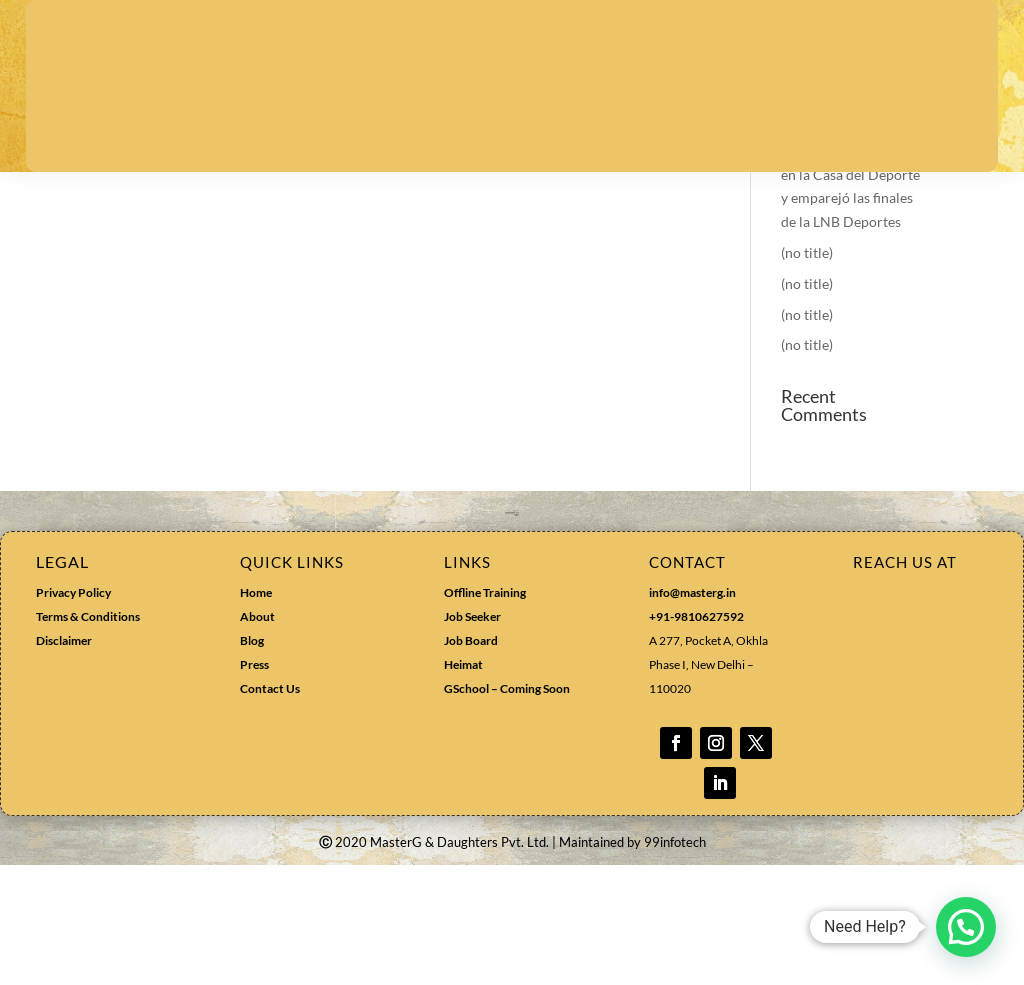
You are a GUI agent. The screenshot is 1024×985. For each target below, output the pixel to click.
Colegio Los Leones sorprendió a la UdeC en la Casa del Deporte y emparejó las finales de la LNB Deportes (850, 294)
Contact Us (270, 808)
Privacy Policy (73, 712)
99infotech (675, 962)
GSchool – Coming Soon (508, 808)
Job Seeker (472, 736)
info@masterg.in (692, 712)
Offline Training (485, 712)
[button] (966, 927)
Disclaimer (64, 760)
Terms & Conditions (88, 736)
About (257, 736)
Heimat (463, 784)
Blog (252, 760)
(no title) (807, 372)
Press (254, 784)
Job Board (471, 760)
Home (256, 712)
